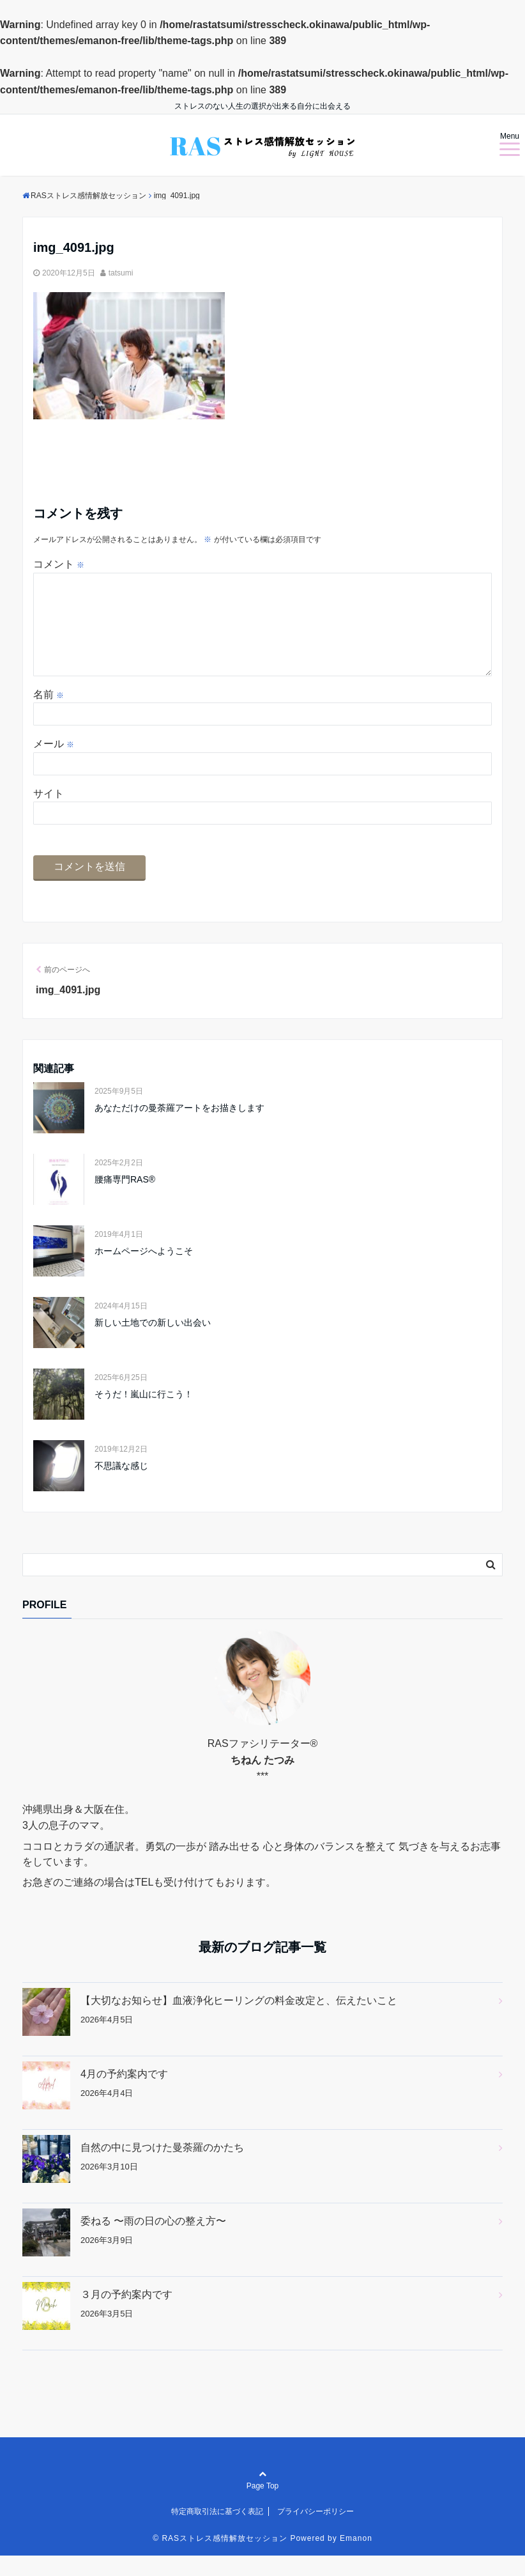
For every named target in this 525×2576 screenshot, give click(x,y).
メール (53, 764)
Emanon (356, 2558)
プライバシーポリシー (315, 2531)
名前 (48, 715)
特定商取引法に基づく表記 (217, 2531)
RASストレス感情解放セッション (224, 2558)
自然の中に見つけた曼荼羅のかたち (162, 2167)
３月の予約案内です (126, 2314)
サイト (48, 814)
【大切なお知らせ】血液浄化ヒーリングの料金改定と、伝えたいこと (238, 2020)
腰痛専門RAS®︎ (125, 1200)
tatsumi (121, 272)
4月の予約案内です (124, 2094)
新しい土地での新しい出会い (153, 1343)
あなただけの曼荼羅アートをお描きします (179, 1128)
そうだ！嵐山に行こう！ (144, 1414)
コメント (58, 564)
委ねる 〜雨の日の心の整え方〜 (153, 2241)
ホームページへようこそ (144, 1271)
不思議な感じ (121, 1486)
